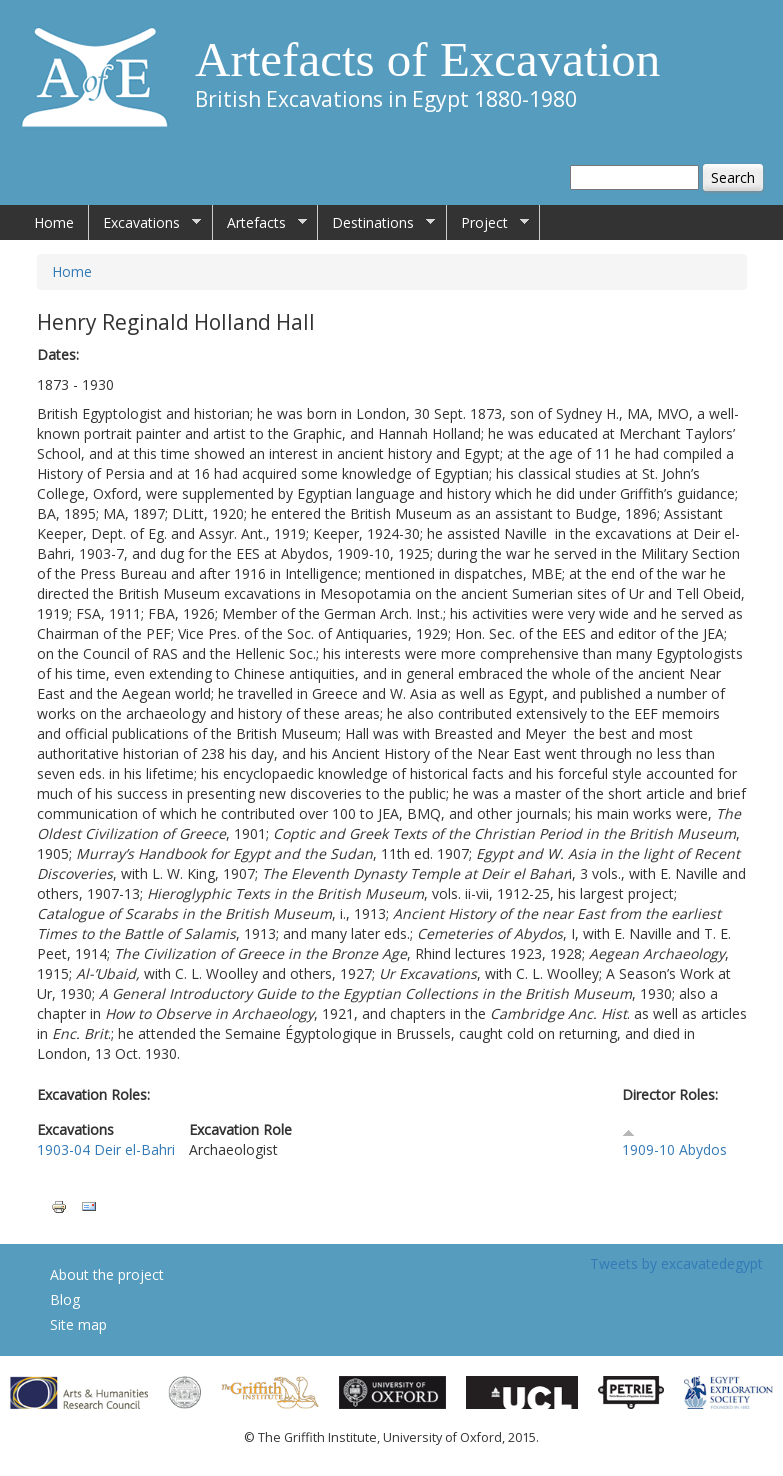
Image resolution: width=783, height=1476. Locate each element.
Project (488, 223)
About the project (107, 1274)
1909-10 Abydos (674, 1149)
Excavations (145, 223)
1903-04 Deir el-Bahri (106, 1149)
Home (54, 222)
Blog (65, 1299)
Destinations (376, 223)
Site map (78, 1324)
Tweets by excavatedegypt (676, 1263)
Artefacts (260, 223)
